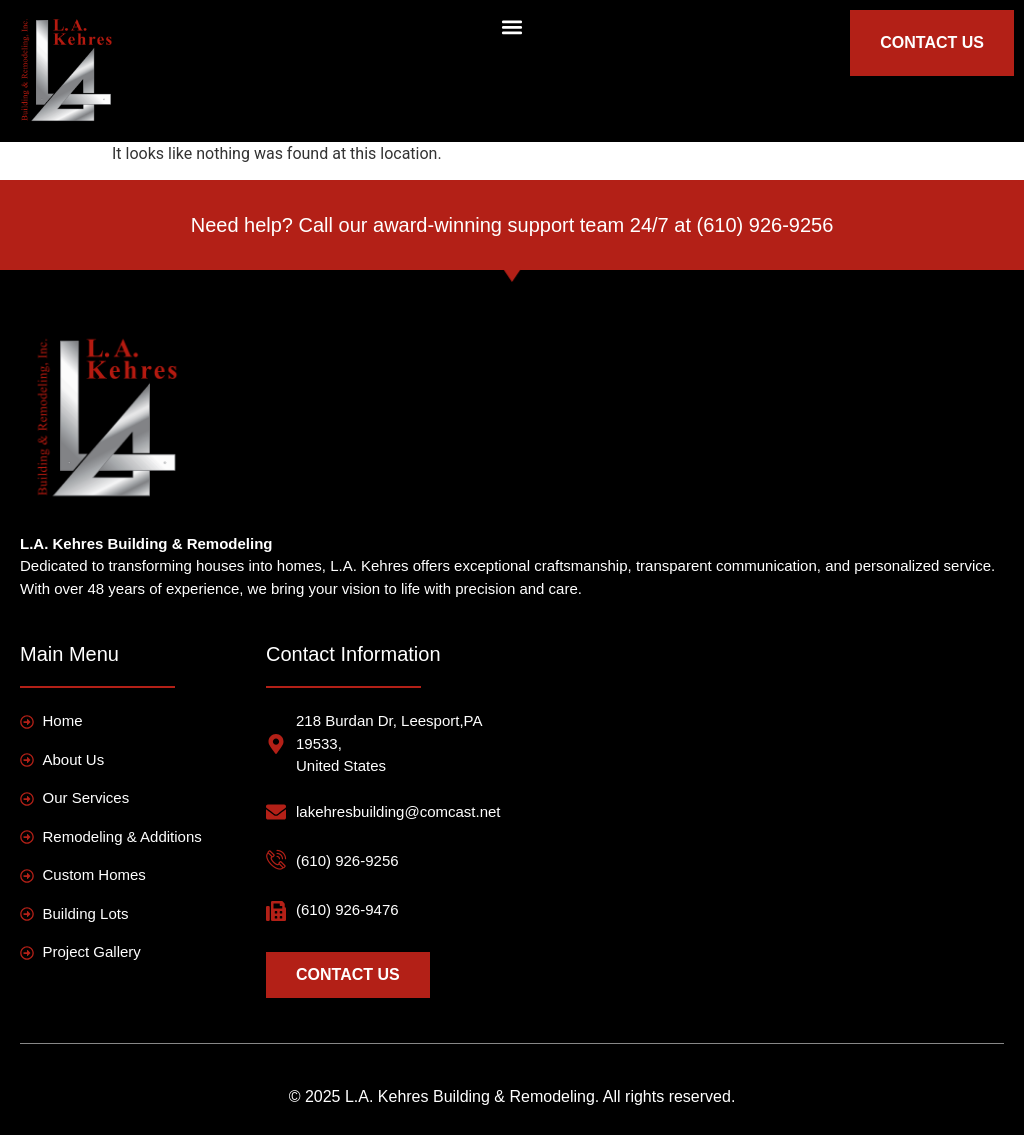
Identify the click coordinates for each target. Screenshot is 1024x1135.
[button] (511, 26)
